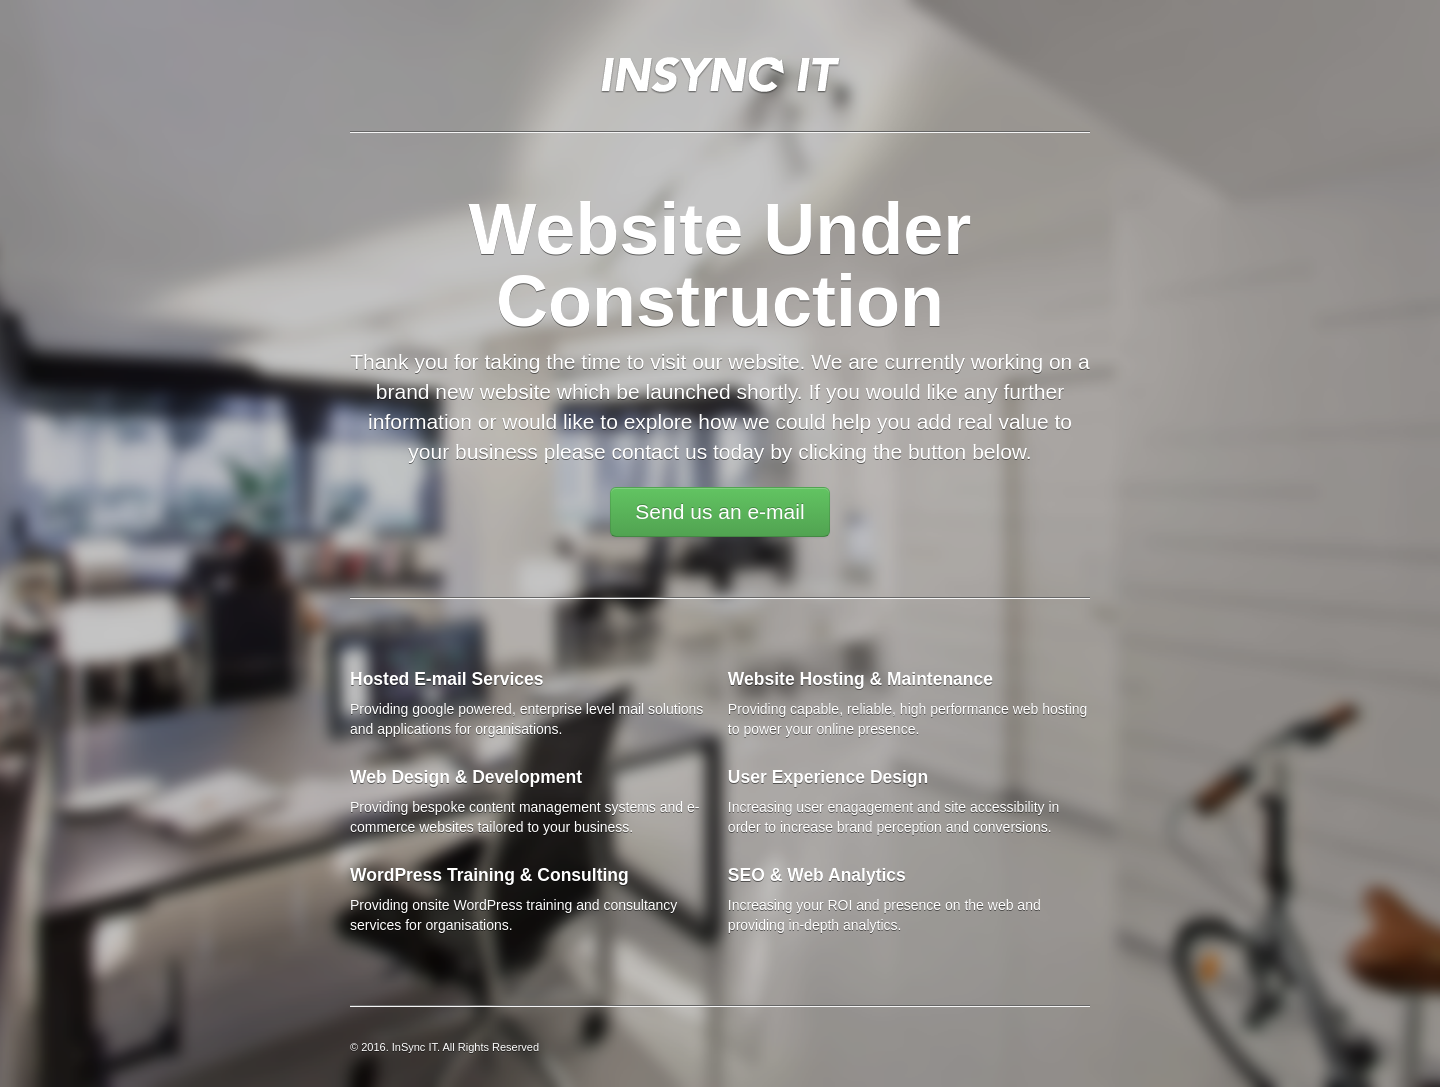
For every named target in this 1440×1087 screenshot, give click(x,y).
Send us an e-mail (719, 511)
